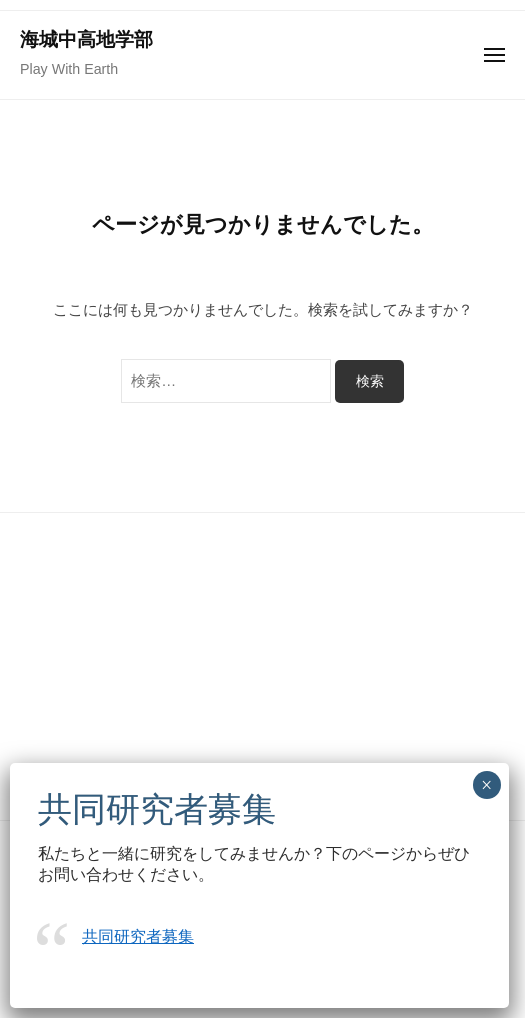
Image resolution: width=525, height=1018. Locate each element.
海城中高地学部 (86, 39)
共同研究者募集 (138, 936)
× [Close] (486, 785)
